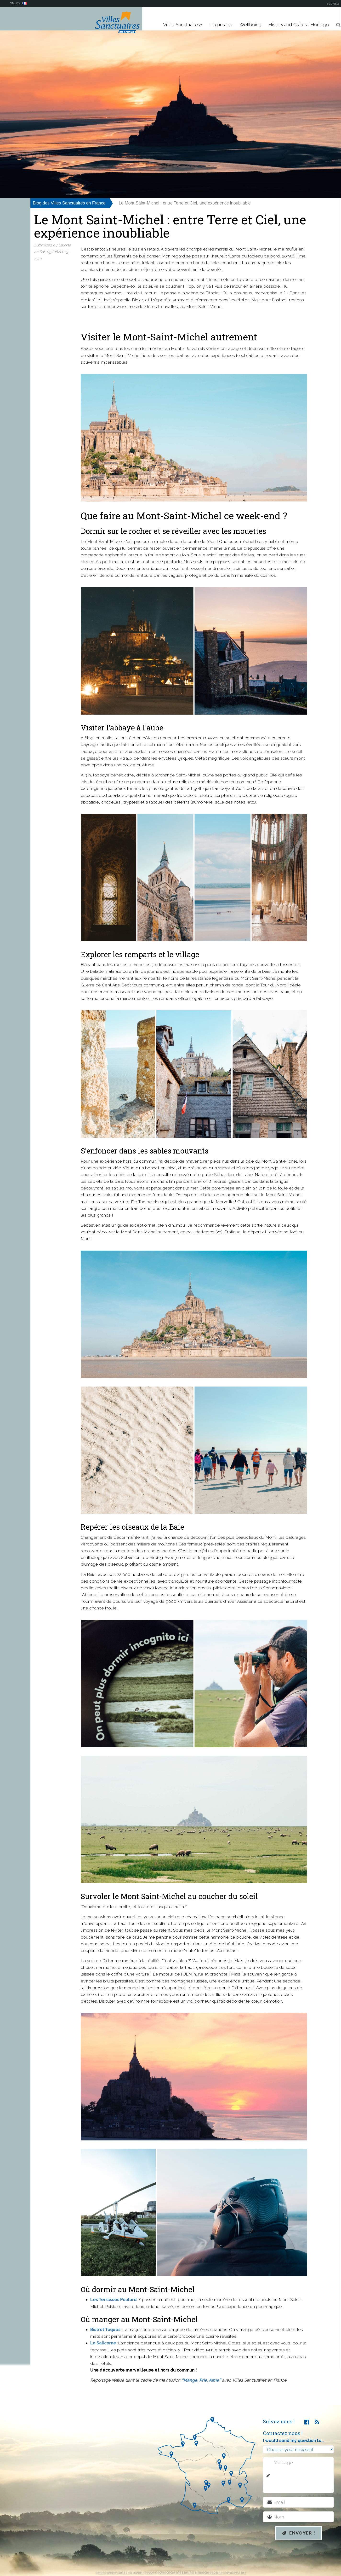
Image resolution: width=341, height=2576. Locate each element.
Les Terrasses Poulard (113, 2299)
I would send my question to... (293, 2440)
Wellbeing (250, 24)
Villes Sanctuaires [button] (182, 24)
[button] (337, 25)
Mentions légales (209, 2572)
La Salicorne (103, 2342)
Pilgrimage (221, 24)
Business (333, 3)
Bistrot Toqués (105, 2329)
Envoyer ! (298, 2532)
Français (18, 3)
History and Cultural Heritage (298, 24)
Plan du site (236, 2572)
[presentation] (303, 2560)
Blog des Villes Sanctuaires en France (69, 203)
